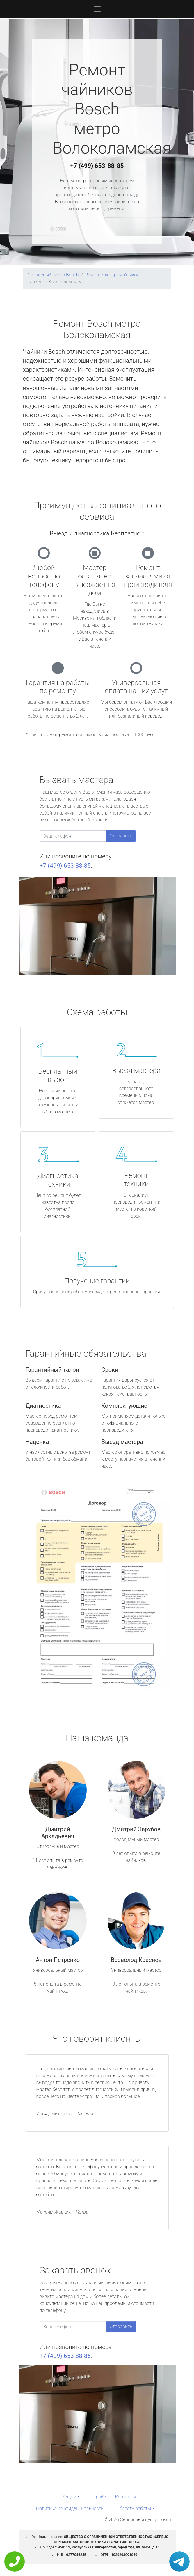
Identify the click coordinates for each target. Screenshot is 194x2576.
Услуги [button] (69, 2497)
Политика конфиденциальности (70, 2508)
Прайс (99, 2497)
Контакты (125, 2497)
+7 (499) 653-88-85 (97, 165)
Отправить (121, 836)
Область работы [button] (133, 2508)
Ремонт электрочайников (112, 275)
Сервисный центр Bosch (53, 275)
